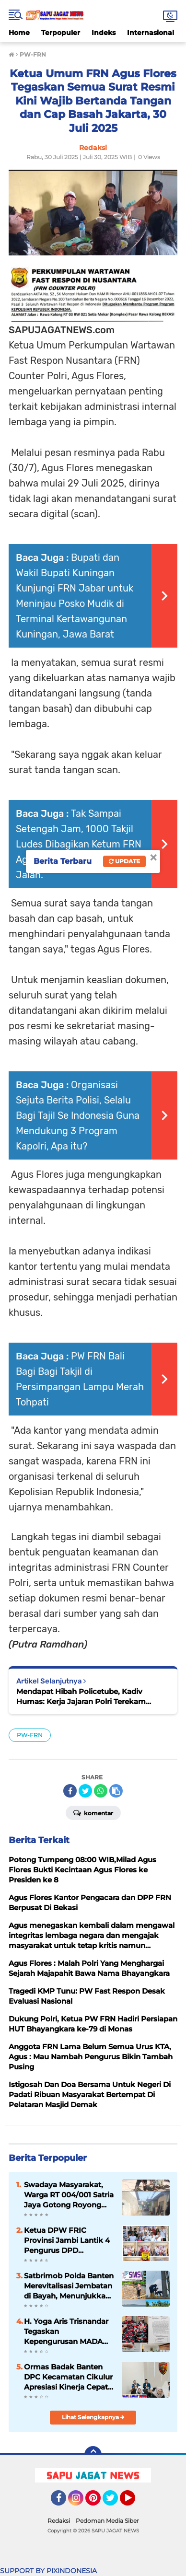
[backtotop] (93, 2454)
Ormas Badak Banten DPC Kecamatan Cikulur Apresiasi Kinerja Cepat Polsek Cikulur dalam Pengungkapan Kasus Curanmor (68, 2377)
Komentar (93, 1812)
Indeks (104, 32)
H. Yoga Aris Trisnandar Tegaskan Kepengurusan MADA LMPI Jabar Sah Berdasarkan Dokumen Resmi (66, 2331)
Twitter (115, 2502)
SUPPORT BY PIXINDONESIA (48, 2570)
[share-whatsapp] (100, 1791)
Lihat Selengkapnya (93, 2417)
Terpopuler (60, 32)
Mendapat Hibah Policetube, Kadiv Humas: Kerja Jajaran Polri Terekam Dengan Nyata (81, 1696)
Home (19, 32)
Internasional (150, 32)
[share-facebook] (70, 1791)
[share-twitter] (85, 1791)
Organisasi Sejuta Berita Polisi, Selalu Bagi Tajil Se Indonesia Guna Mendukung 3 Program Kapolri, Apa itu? (78, 1115)
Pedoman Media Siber (107, 2520)
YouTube (134, 2502)
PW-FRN (30, 1735)
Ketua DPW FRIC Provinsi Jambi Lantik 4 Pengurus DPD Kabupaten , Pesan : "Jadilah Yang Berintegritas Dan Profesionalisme (67, 2240)
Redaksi (58, 2520)
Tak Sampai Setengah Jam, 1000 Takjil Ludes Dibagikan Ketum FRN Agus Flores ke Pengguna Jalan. (78, 844)
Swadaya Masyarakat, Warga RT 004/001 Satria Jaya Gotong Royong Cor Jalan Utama (69, 2195)
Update (124, 861)
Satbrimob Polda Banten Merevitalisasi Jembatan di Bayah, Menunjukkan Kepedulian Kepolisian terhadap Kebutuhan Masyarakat (69, 2286)
